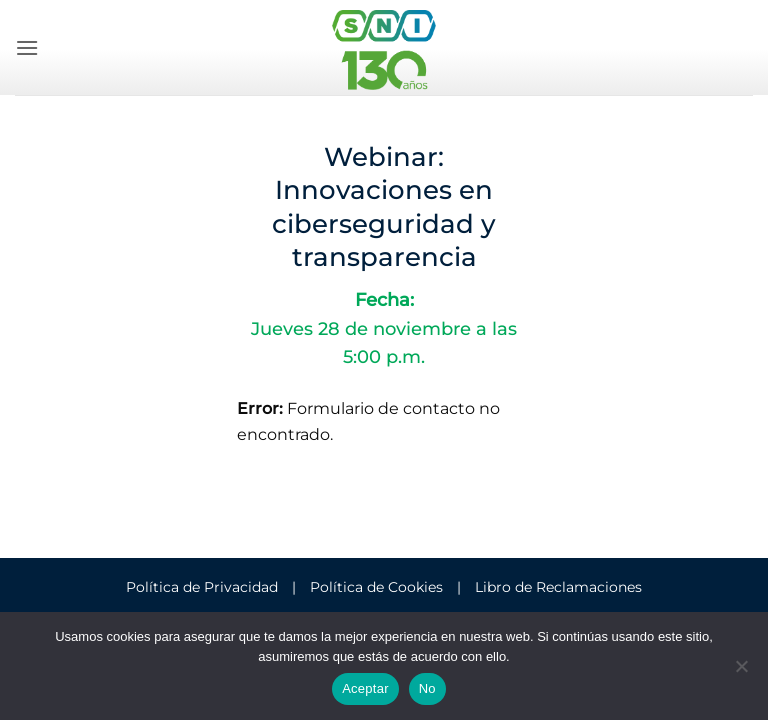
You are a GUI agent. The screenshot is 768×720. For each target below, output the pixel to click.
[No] (741, 672)
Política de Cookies (376, 587)
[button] (27, 47)
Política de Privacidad (202, 587)
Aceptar (365, 688)
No (427, 688)
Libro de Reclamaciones (558, 587)
